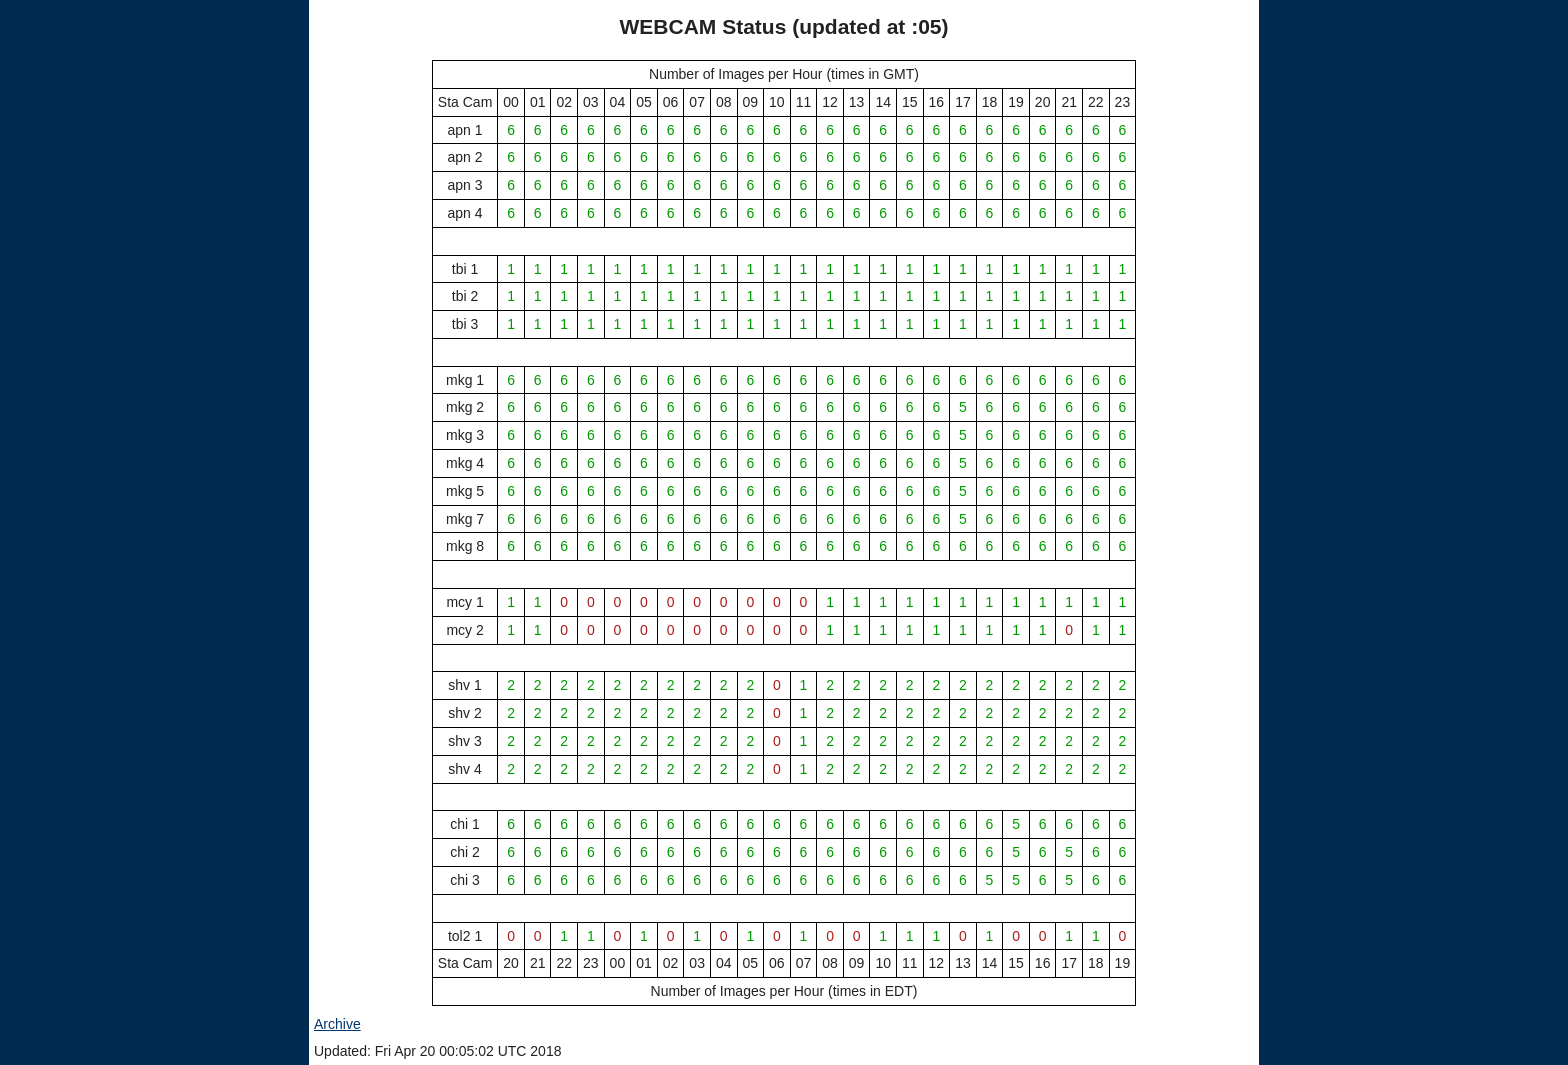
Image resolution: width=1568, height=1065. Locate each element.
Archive (337, 1024)
